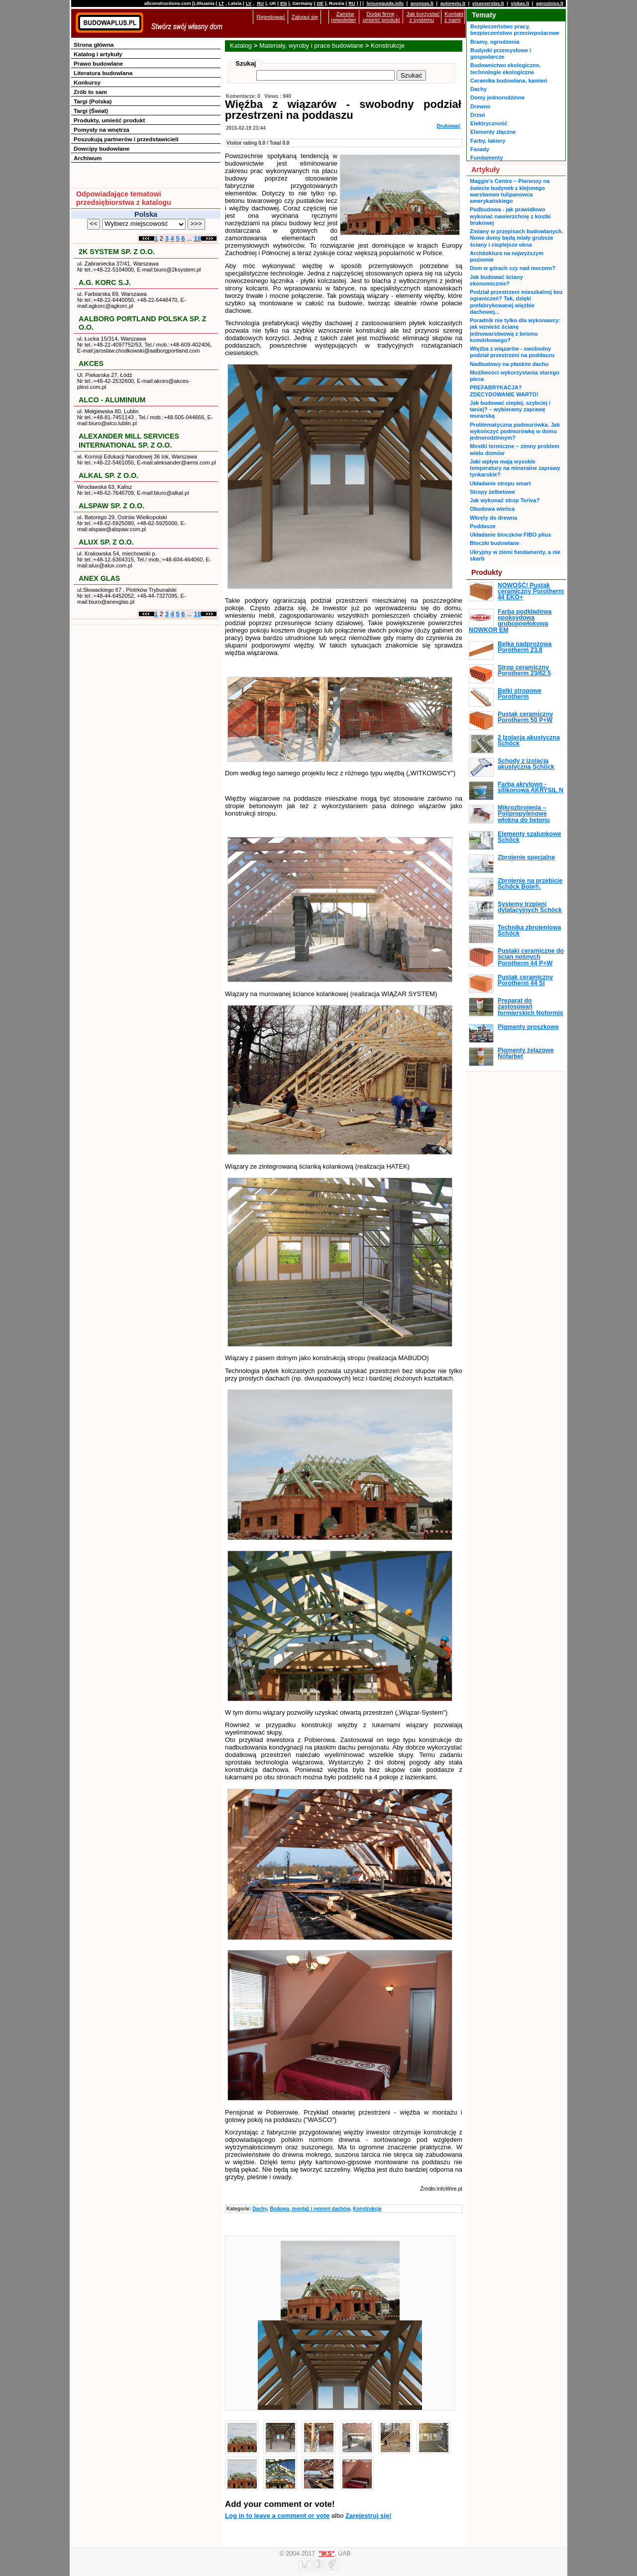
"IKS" (326, 2553)
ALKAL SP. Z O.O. (108, 475)
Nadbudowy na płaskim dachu (509, 364)
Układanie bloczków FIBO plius (510, 535)
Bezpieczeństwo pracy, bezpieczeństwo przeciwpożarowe (514, 29)
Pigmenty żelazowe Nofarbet (526, 1053)
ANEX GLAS (99, 578)
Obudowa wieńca (492, 509)
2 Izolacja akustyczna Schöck (529, 740)
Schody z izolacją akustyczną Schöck (526, 763)
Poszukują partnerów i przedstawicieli (126, 139)
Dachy (259, 2208)
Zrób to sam (90, 92)
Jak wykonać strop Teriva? (504, 500)
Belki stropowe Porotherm (519, 693)
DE (320, 3)
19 (197, 238)
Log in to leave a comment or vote (277, 2515)
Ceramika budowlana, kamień (508, 81)
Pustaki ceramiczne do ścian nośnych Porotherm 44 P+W (531, 957)
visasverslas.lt (488, 3)
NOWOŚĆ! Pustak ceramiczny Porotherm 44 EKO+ (531, 591)
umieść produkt (381, 20)
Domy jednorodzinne (497, 97)
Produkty (486, 572)
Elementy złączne (493, 132)
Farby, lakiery (487, 141)
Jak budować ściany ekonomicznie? (496, 280)
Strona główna (94, 44)
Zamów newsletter (343, 17)
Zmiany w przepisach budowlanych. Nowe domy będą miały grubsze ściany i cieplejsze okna (516, 238)
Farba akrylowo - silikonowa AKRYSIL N (530, 787)
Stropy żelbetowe (492, 492)
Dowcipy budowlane (101, 148)
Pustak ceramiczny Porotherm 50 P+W (525, 717)
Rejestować (271, 17)
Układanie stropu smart (500, 483)
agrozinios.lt (549, 3)
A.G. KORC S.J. (105, 282)
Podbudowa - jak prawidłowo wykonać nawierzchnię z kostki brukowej (510, 216)
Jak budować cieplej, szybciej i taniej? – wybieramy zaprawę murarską (510, 409)
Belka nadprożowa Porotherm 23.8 (524, 647)
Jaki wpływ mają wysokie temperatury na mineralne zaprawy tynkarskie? (515, 468)
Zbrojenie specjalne (526, 857)
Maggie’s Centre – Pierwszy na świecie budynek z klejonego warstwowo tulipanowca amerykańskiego (509, 191)
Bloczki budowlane (494, 543)
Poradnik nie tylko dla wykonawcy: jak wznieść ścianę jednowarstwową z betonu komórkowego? (515, 330)
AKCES (91, 364)
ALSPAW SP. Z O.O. (111, 506)
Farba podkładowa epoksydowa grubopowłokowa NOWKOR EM (510, 621)
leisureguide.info (385, 3)
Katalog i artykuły (98, 54)
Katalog (241, 45)
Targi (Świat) (91, 110)
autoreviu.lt (452, 3)
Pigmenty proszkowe (528, 1026)
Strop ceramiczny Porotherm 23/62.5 (524, 670)
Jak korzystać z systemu (423, 17)
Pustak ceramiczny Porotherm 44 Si (525, 980)
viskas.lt (520, 3)
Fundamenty (486, 158)
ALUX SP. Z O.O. (106, 542)
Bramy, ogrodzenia (495, 42)
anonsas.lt (422, 3)
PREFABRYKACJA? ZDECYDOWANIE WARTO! (504, 390)
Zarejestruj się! (368, 2515)
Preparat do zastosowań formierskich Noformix (530, 1006)
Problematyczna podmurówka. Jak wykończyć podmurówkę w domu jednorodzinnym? (515, 431)
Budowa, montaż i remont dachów (310, 2208)
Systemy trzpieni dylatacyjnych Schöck (530, 907)
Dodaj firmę (380, 14)
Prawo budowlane (98, 63)
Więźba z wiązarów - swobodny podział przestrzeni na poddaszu (512, 352)
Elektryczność (488, 123)
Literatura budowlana (103, 73)
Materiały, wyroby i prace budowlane (311, 45)
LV (248, 3)
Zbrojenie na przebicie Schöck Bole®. (530, 883)
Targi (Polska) (92, 101)
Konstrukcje (388, 45)
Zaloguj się (305, 17)
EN (283, 3)
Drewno (480, 106)
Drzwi (477, 115)
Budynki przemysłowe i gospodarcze (500, 53)
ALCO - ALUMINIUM (112, 400)
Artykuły (485, 170)
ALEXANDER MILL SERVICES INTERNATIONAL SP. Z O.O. (129, 440)
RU (260, 3)
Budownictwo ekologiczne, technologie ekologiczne (505, 68)
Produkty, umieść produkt (109, 120)
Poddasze (483, 526)
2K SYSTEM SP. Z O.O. (117, 252)
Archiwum (88, 158)
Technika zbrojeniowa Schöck (529, 930)
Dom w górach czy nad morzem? (512, 268)
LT (221, 3)
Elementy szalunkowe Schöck (529, 836)
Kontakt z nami (453, 17)
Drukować (448, 126)
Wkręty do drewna (493, 518)
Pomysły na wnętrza (101, 129)
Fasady (479, 149)
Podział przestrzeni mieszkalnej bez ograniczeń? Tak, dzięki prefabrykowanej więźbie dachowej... (516, 302)
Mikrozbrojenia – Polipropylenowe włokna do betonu (524, 814)
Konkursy (87, 82)
